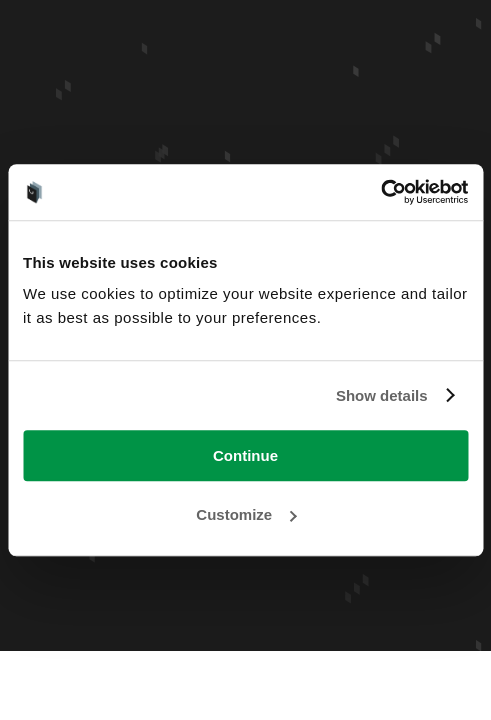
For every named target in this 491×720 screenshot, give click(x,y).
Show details (382, 395)
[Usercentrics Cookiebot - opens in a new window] (380, 192)
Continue (245, 455)
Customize (246, 514)
